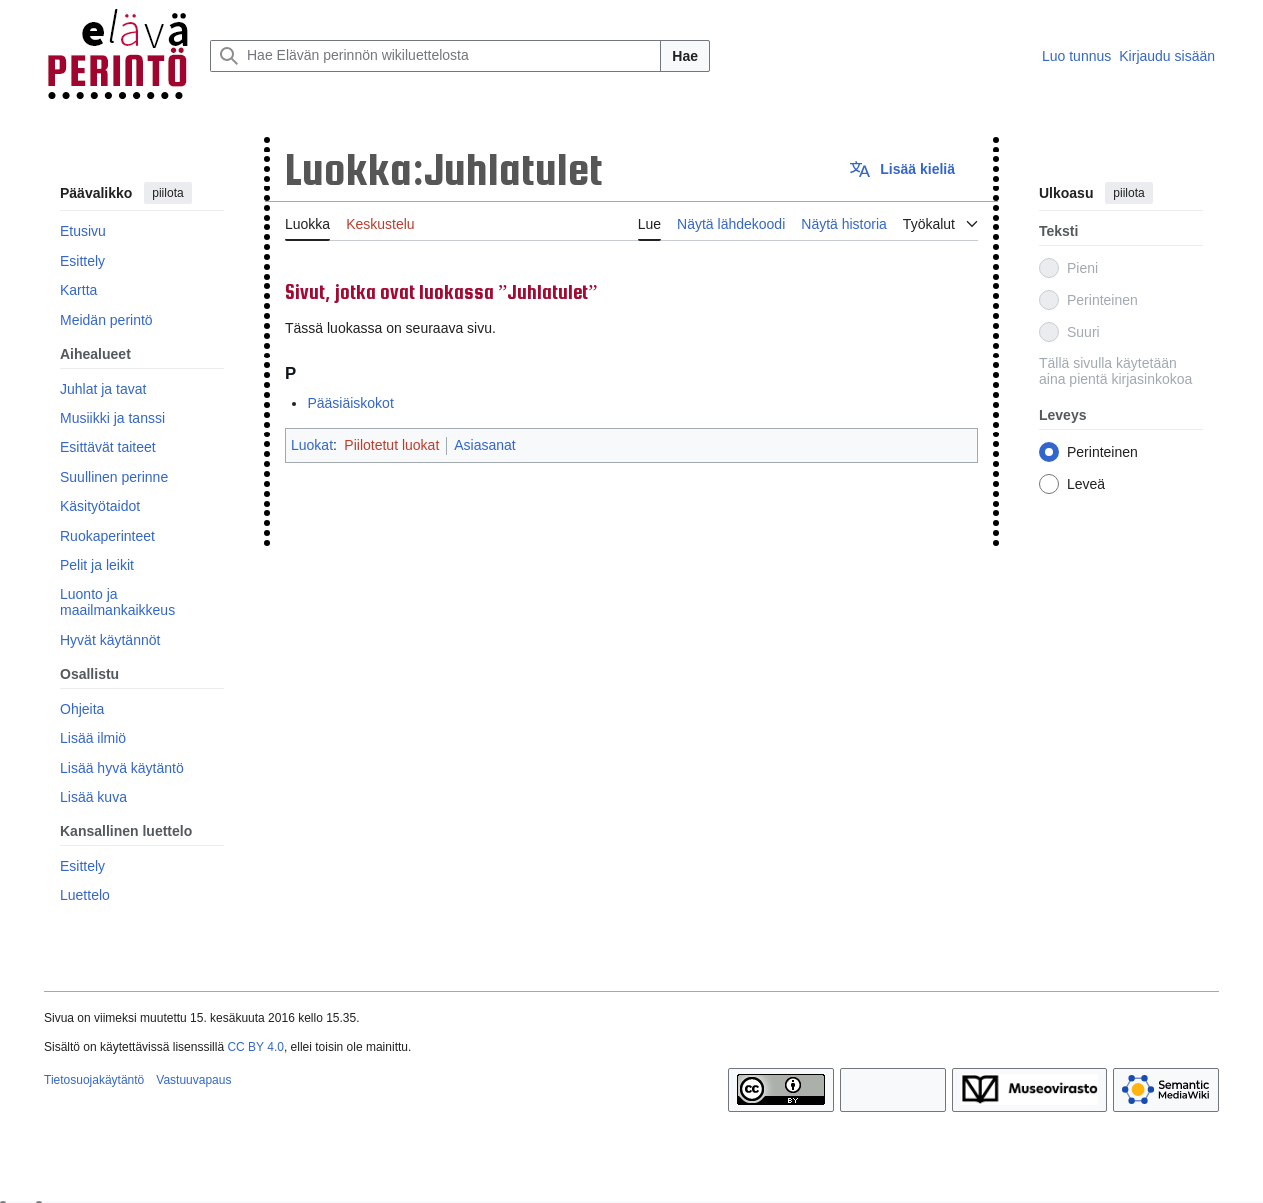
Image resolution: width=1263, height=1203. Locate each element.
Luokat (312, 445)
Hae (685, 56)
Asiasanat (484, 445)
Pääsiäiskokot (350, 403)
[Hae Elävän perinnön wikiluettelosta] (435, 56)
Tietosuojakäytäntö (94, 1080)
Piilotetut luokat (391, 445)
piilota (167, 193)
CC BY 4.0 (255, 1047)
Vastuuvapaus (193, 1080)
